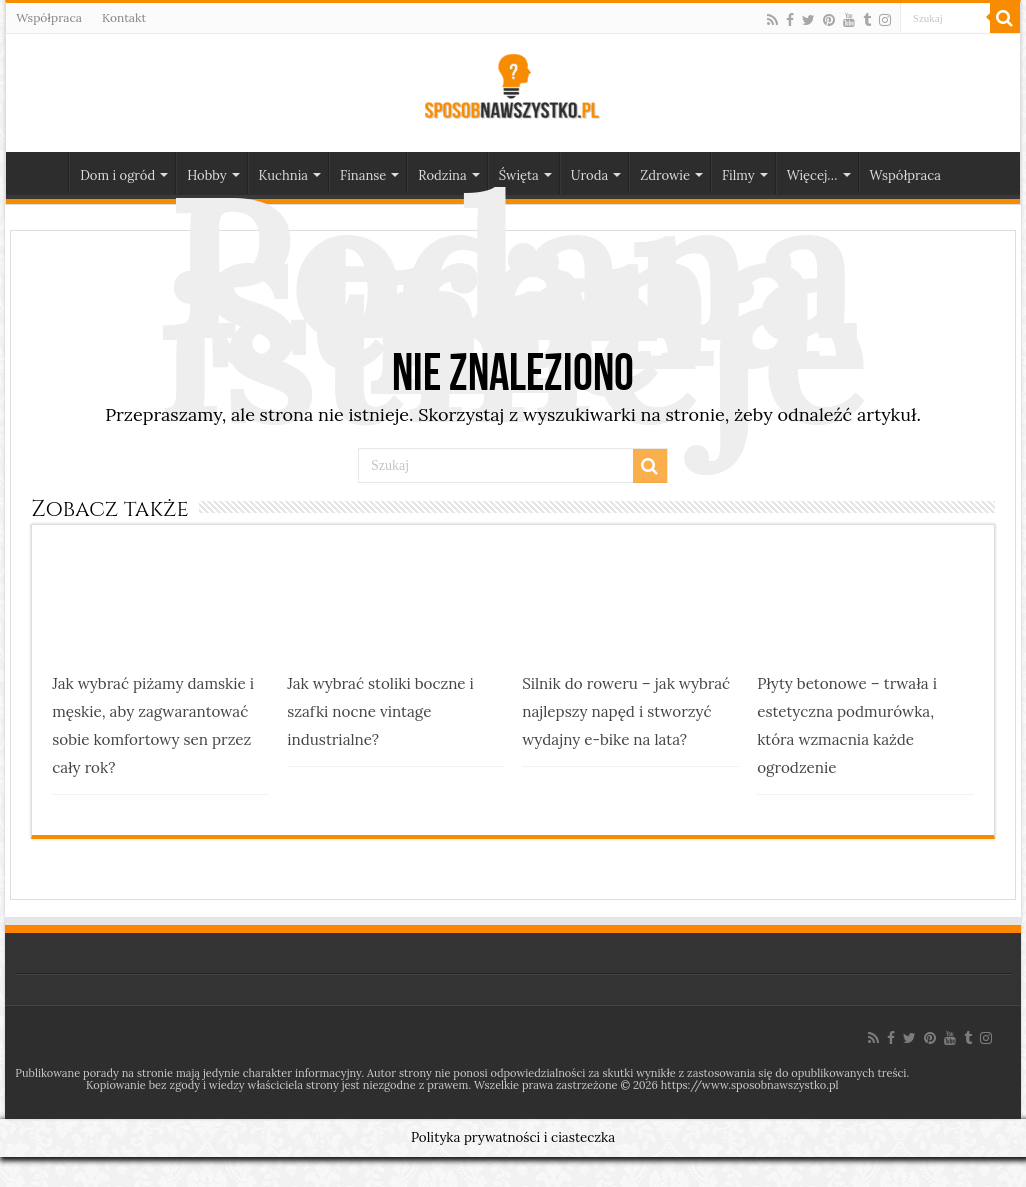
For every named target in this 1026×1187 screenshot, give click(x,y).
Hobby (206, 175)
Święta (519, 175)
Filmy (738, 175)
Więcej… (812, 175)
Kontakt (124, 17)
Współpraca (49, 17)
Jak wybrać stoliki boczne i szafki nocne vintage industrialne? (380, 711)
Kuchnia (283, 175)
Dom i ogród (117, 175)
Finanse (363, 175)
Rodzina (442, 175)
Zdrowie (665, 175)
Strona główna (42, 173)
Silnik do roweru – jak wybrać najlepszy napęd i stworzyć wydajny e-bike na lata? (626, 711)
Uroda (589, 175)
